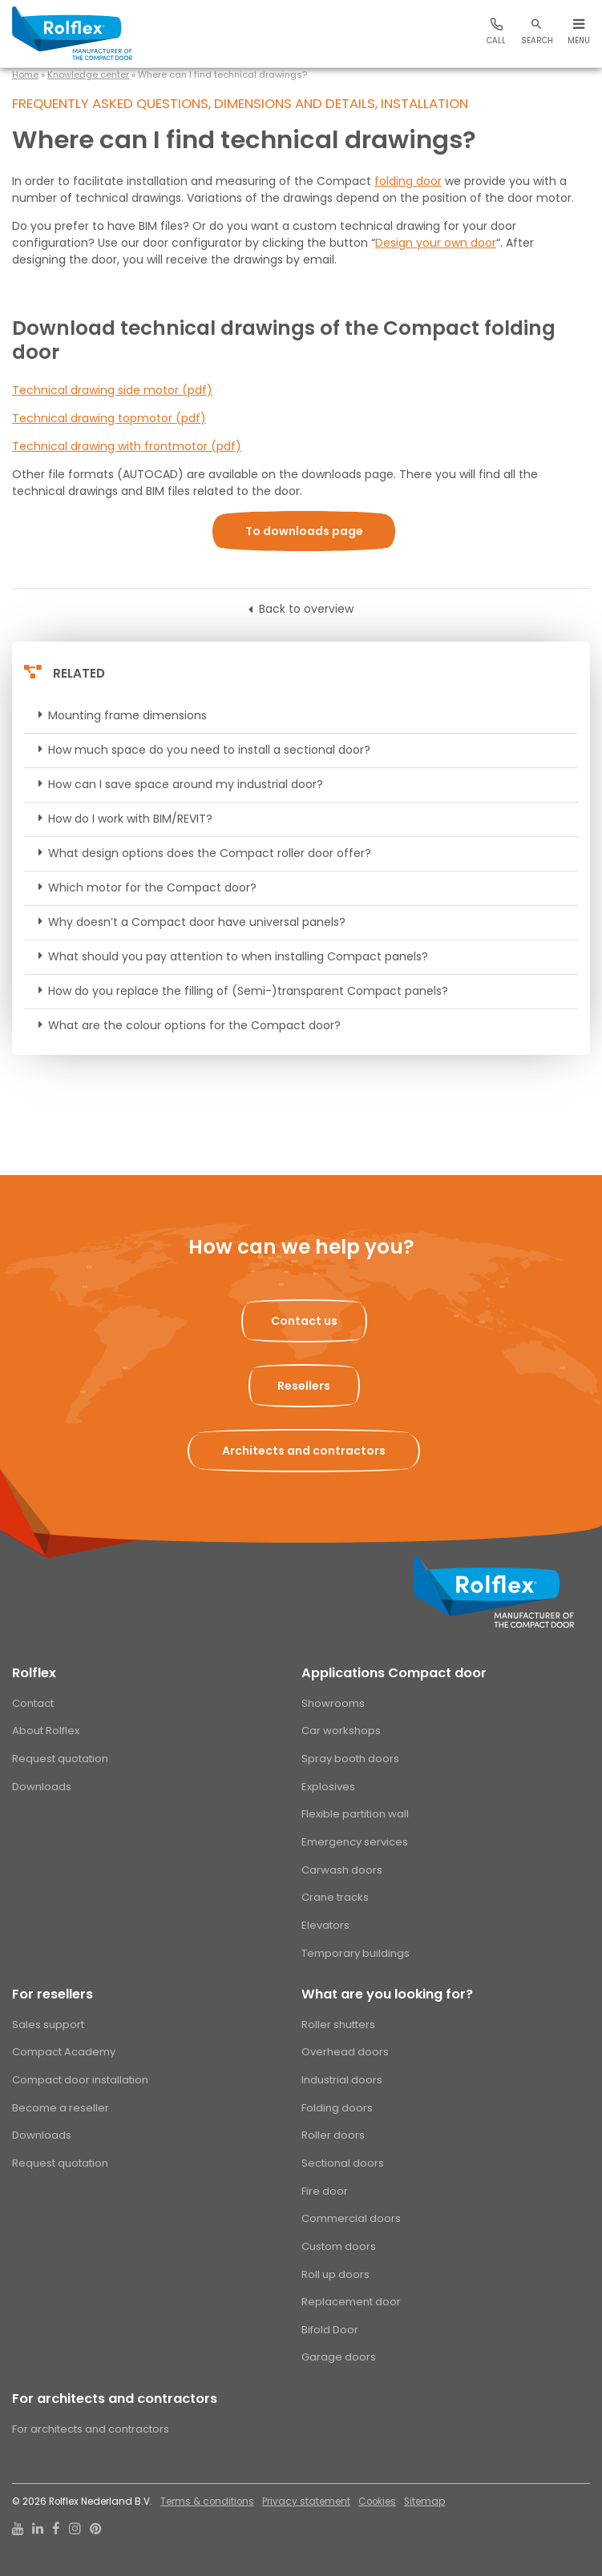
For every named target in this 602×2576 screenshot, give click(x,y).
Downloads (41, 1786)
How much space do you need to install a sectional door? (209, 750)
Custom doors (338, 2246)
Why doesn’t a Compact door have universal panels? (196, 922)
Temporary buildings (355, 1953)
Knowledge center (88, 74)
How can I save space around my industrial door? (185, 784)
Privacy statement (306, 2501)
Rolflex (34, 1673)
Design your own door (435, 243)
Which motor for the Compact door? (152, 887)
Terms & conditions (207, 2501)
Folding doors (337, 2107)
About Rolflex (45, 1730)
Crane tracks (335, 1897)
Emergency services (354, 1841)
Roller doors (333, 2135)
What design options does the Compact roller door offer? (209, 853)
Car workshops (341, 1730)
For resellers (52, 1994)
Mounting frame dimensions (127, 715)
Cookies (377, 2501)
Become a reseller (60, 2107)
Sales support (48, 2024)
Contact (33, 1703)
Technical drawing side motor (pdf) (112, 390)
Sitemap (424, 2501)
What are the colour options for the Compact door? (194, 1025)
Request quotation (60, 1758)
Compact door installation (80, 2079)
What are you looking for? (387, 1994)
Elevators (325, 1925)
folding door (408, 181)
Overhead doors (345, 2051)
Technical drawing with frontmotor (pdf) (126, 446)
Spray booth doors (350, 1758)
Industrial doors (341, 2079)
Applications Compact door (394, 1673)
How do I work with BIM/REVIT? (130, 819)
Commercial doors (351, 2218)
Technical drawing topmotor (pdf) (109, 418)
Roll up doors (335, 2274)
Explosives (328, 1786)
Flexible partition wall (355, 1813)
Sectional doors (342, 2163)
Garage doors (338, 2357)
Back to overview (306, 609)
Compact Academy (63, 2051)
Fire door (324, 2191)
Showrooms (333, 1703)
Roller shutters (338, 2024)
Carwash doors (341, 1870)
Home (25, 74)
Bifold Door (329, 2329)
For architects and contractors (114, 2398)
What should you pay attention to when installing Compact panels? (238, 956)
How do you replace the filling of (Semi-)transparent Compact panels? (248, 991)
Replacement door (351, 2301)
